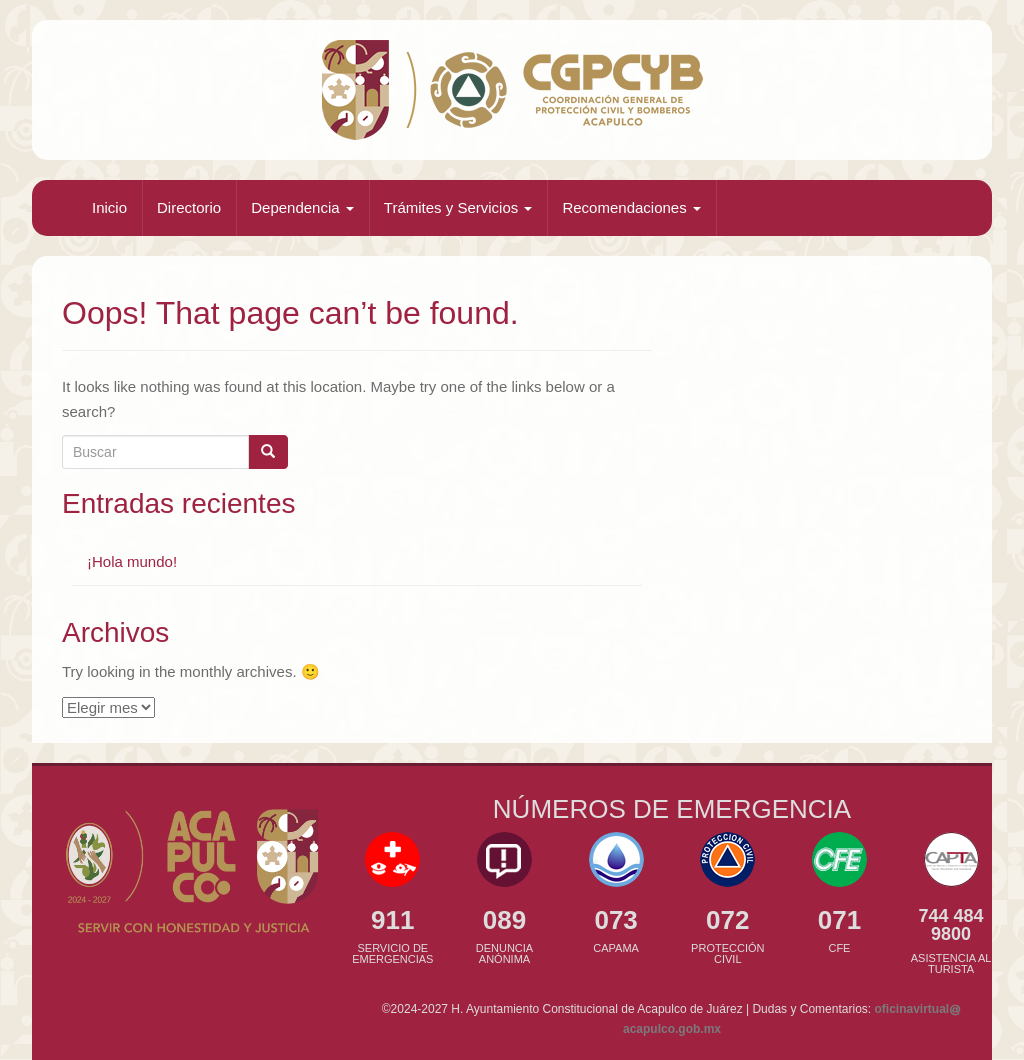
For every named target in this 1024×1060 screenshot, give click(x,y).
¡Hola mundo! (132, 561)
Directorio (189, 207)
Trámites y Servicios (458, 207)
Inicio (109, 207)
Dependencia (302, 207)
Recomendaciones (631, 207)
